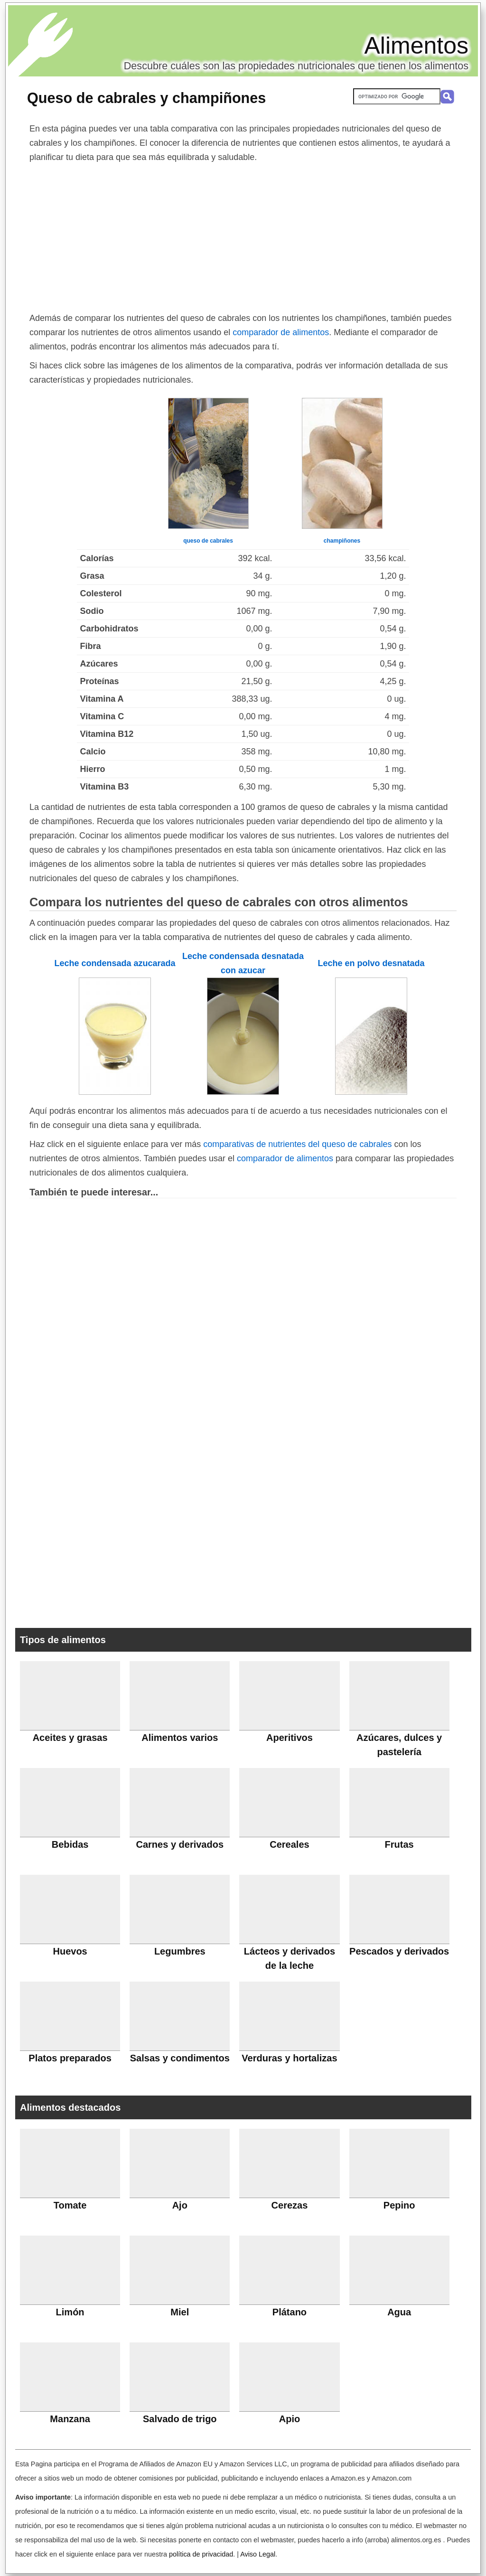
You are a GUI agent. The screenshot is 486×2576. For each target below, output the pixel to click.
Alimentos (416, 45)
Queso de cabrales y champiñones (146, 98)
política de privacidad (201, 2554)
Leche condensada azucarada (114, 963)
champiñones (342, 540)
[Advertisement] (243, 235)
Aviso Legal (257, 2554)
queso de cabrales (208, 540)
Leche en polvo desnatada (371, 963)
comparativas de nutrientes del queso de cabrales (297, 1144)
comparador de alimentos (281, 332)
